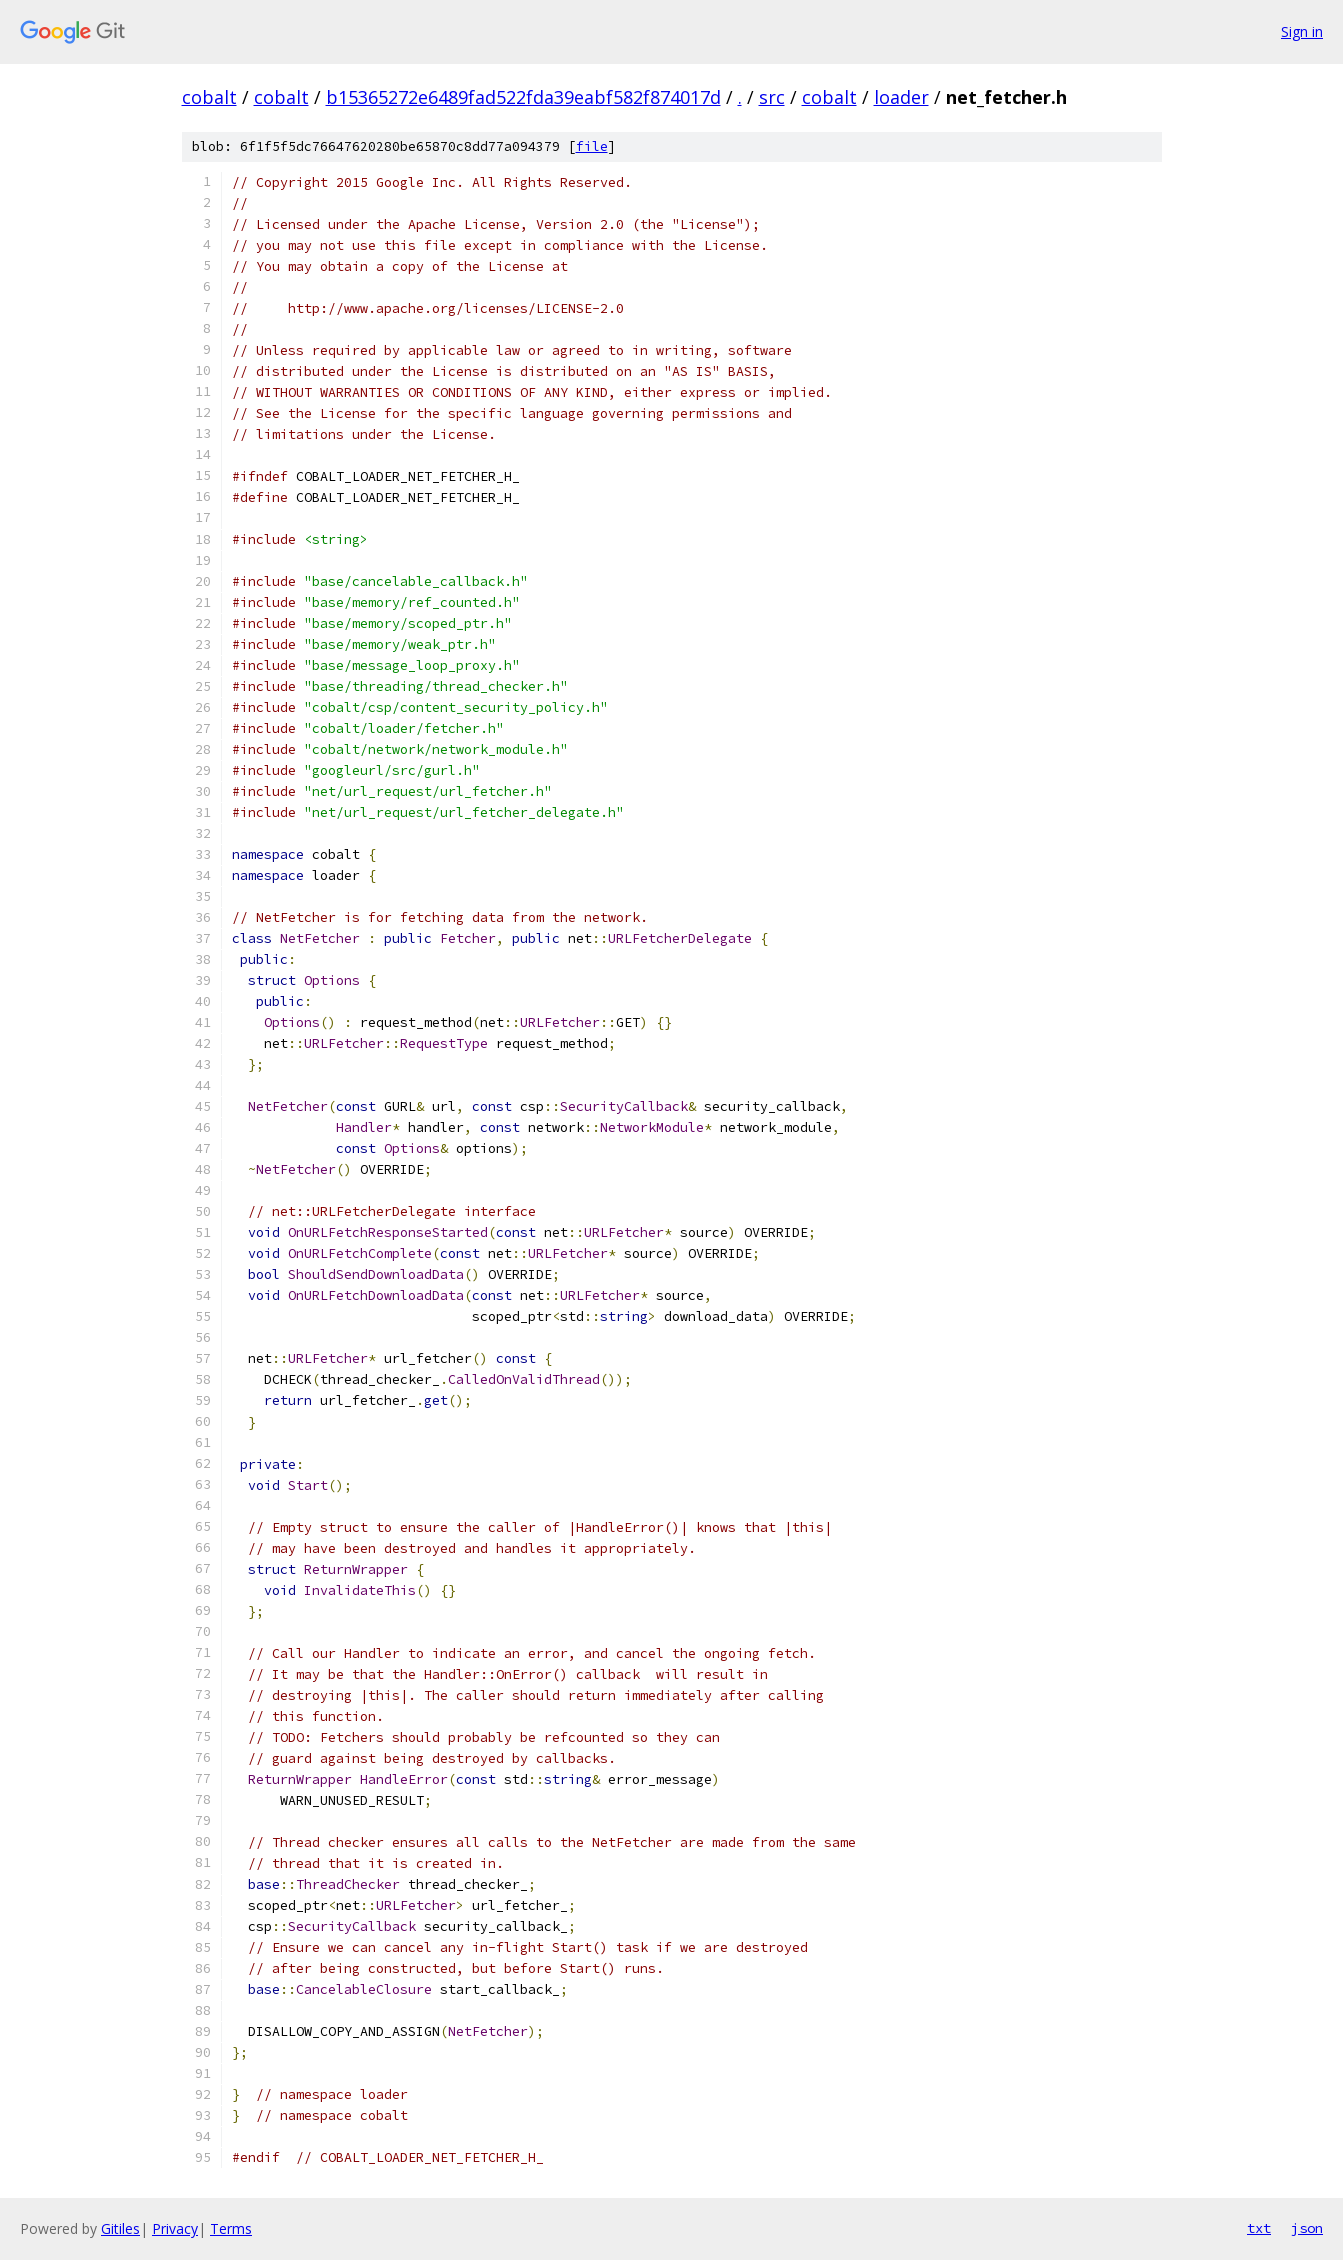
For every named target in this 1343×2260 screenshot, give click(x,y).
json (1307, 2228)
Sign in (1302, 31)
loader (901, 97)
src (772, 97)
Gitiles (120, 2228)
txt (1259, 2228)
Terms (231, 2228)
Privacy (175, 2228)
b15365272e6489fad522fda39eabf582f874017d (523, 97)
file (592, 146)
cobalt (209, 97)
